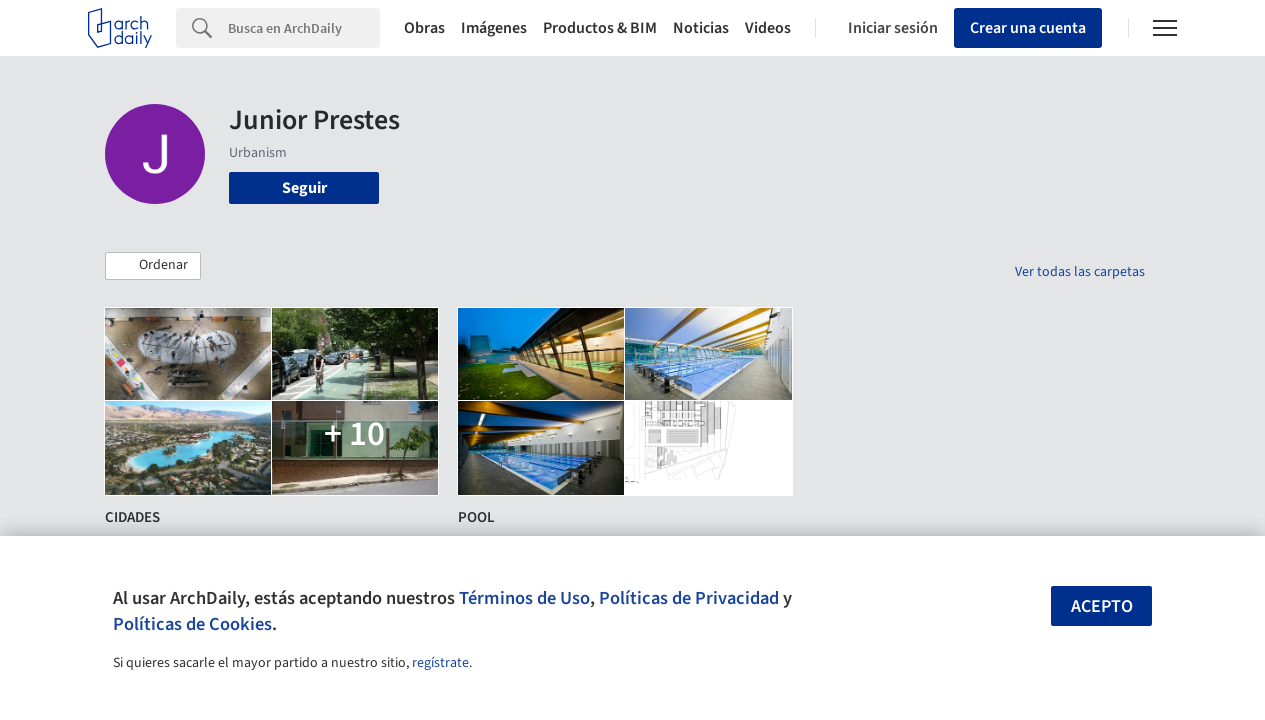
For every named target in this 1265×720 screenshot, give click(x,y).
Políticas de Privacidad (689, 598)
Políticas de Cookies (192, 624)
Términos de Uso (524, 598)
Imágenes (494, 28)
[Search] (304, 28)
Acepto (1102, 606)
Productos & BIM (600, 28)
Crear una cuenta (1028, 28)
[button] (153, 266)
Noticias (701, 28)
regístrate (440, 663)
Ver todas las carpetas (1080, 272)
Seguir (304, 188)
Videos (768, 28)
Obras (424, 28)
